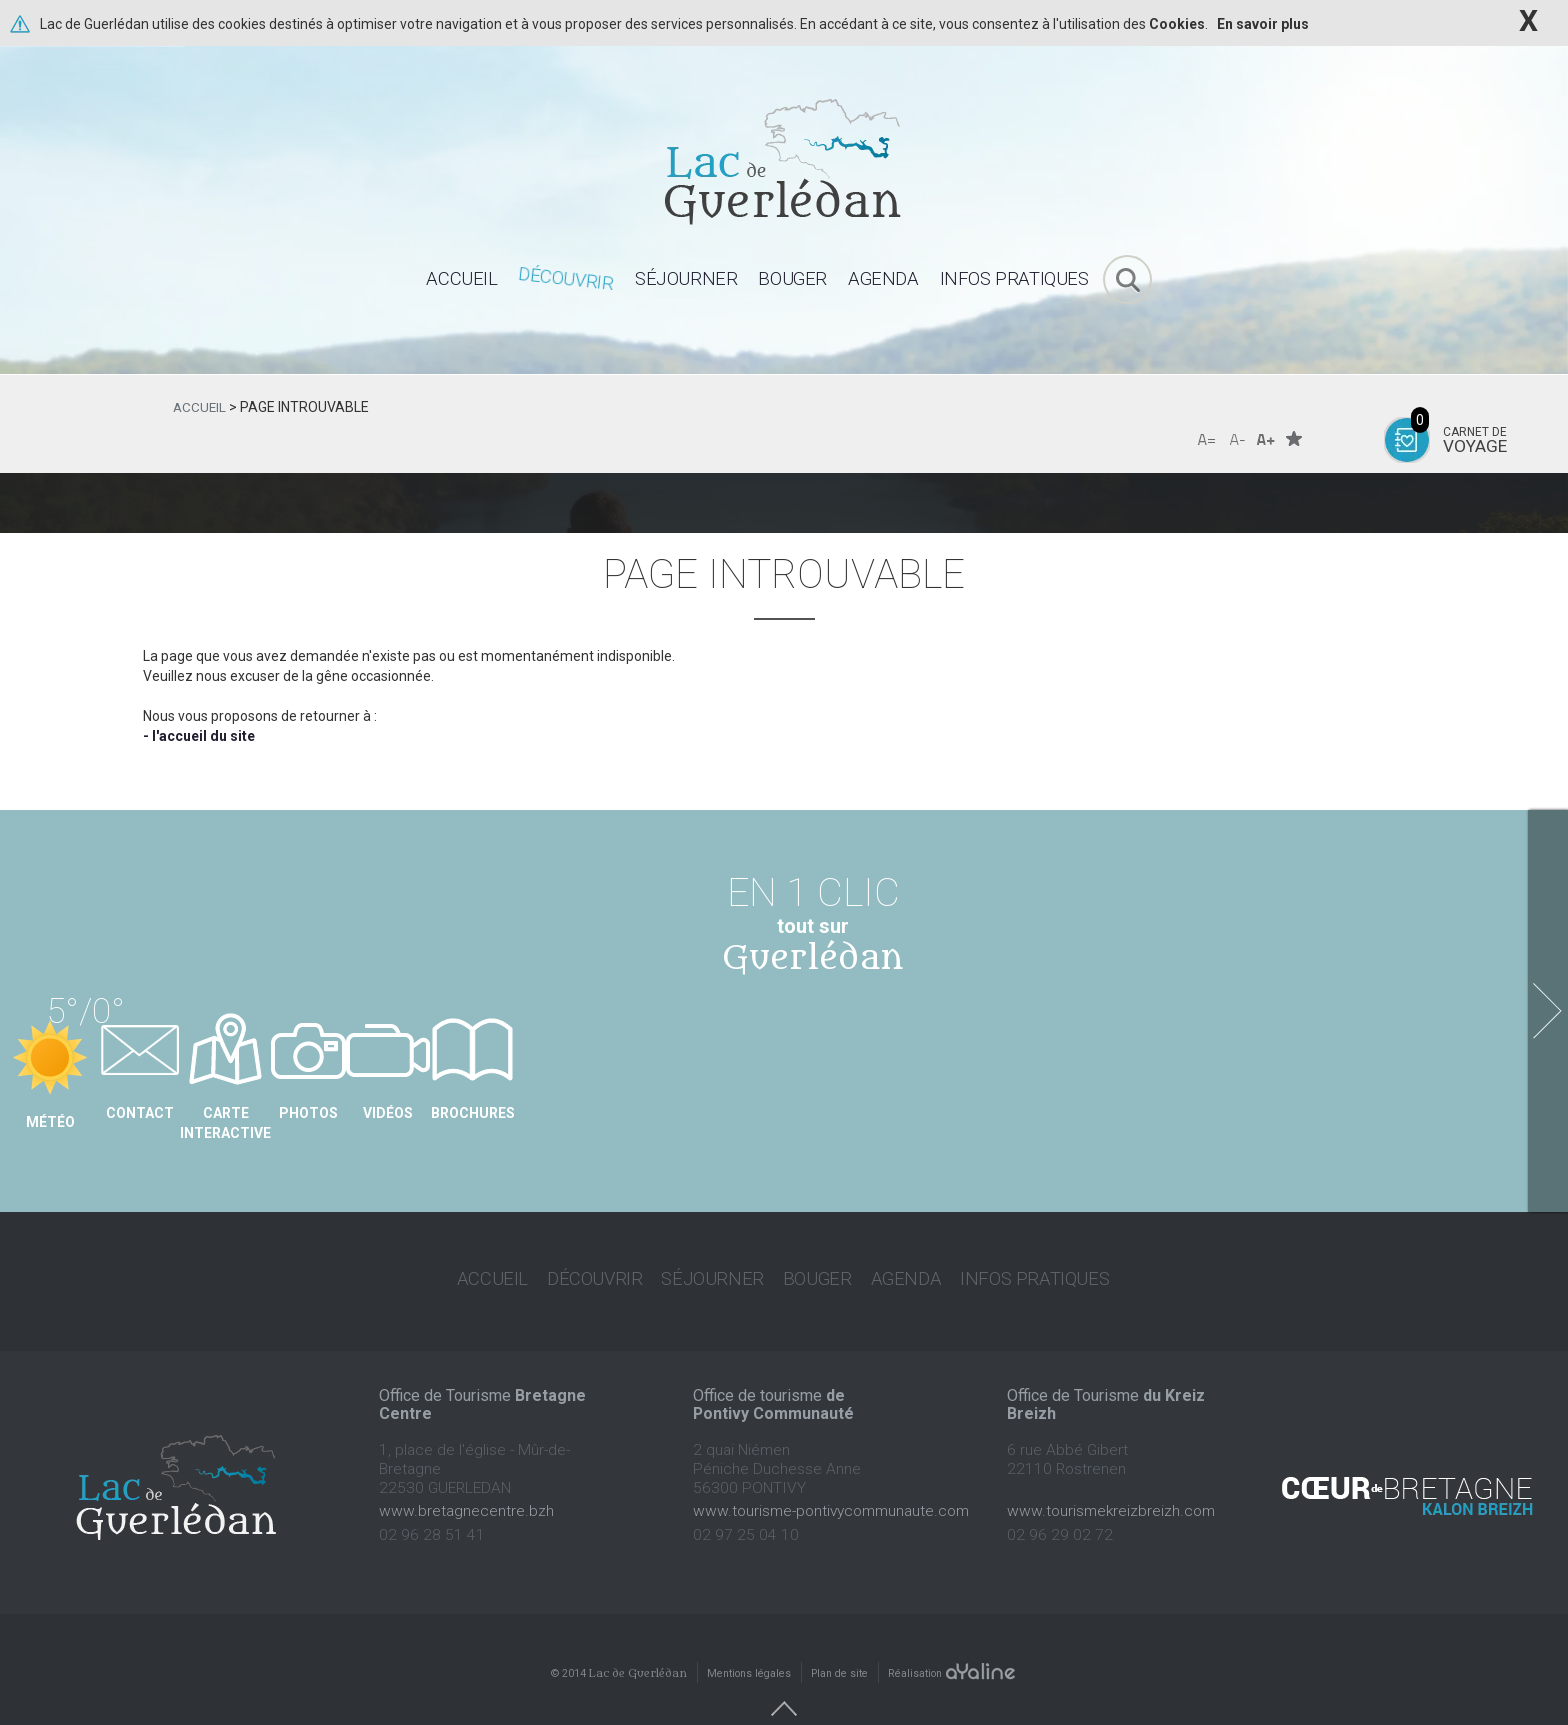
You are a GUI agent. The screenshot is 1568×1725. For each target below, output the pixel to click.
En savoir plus (1263, 24)
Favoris (1294, 438)
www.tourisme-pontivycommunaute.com (831, 1480)
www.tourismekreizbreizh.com (1111, 1480)
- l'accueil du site (199, 736)
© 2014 (619, 1642)
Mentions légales (749, 1642)
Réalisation (952, 1642)
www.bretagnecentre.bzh (466, 1480)
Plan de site (839, 1642)
